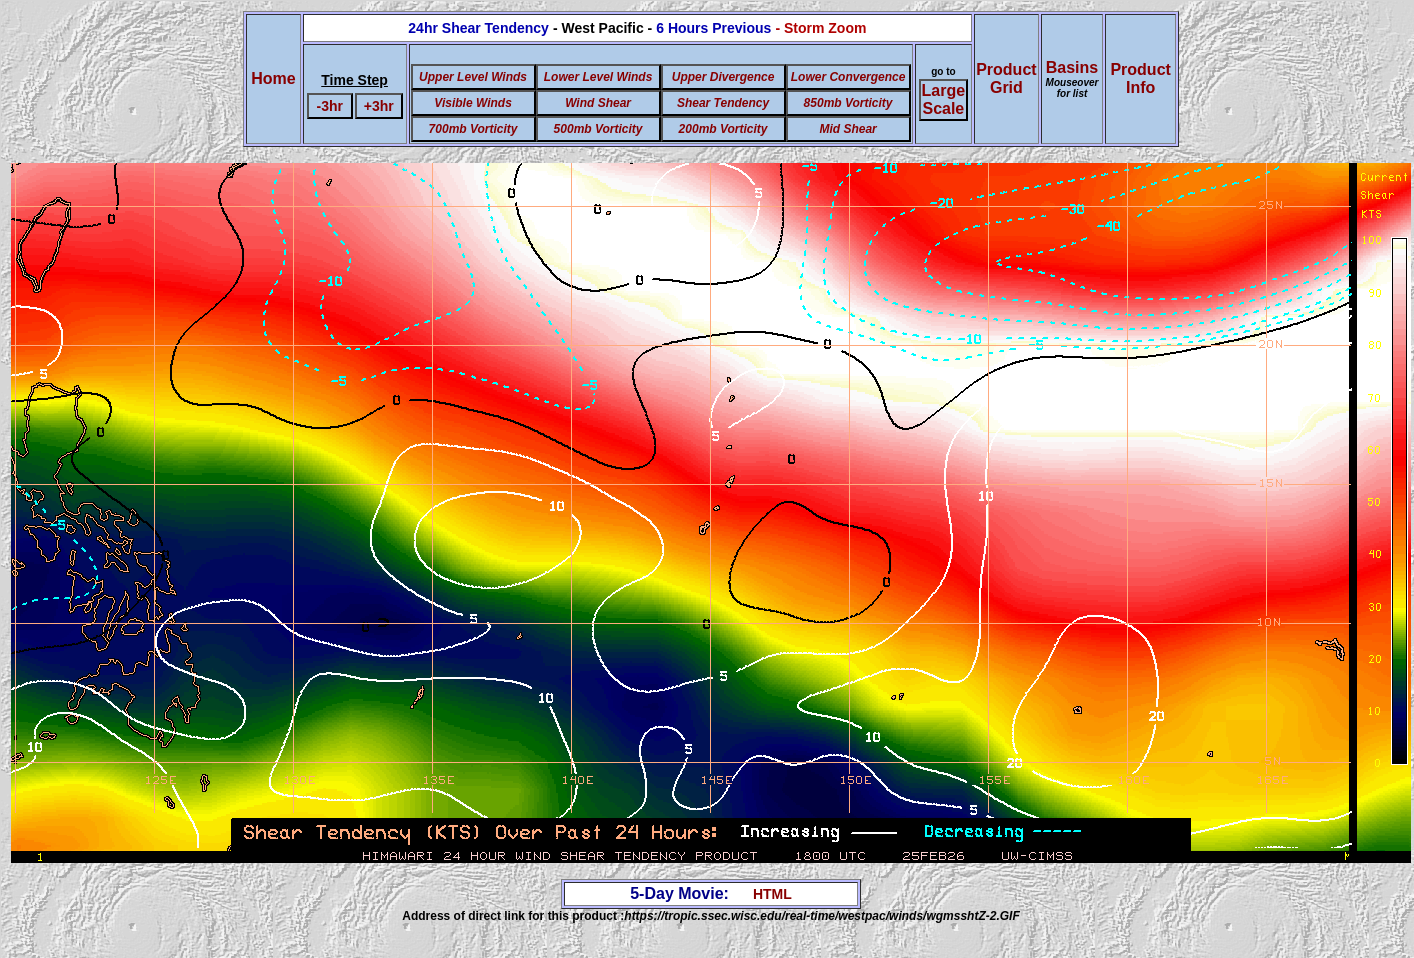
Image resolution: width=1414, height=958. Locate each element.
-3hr (329, 106)
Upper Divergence (723, 77)
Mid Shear (847, 129)
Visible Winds (472, 103)
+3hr (379, 106)
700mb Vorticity (473, 129)
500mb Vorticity (598, 129)
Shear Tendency (723, 103)
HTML (772, 894)
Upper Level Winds (473, 77)
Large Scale (944, 99)
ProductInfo (1140, 78)
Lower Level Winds (598, 77)
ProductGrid (1006, 78)
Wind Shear (598, 103)
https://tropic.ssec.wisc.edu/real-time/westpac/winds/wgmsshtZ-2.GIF (821, 916)
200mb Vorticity (723, 129)
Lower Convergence (848, 77)
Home (273, 78)
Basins (1072, 79)
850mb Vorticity (848, 103)
